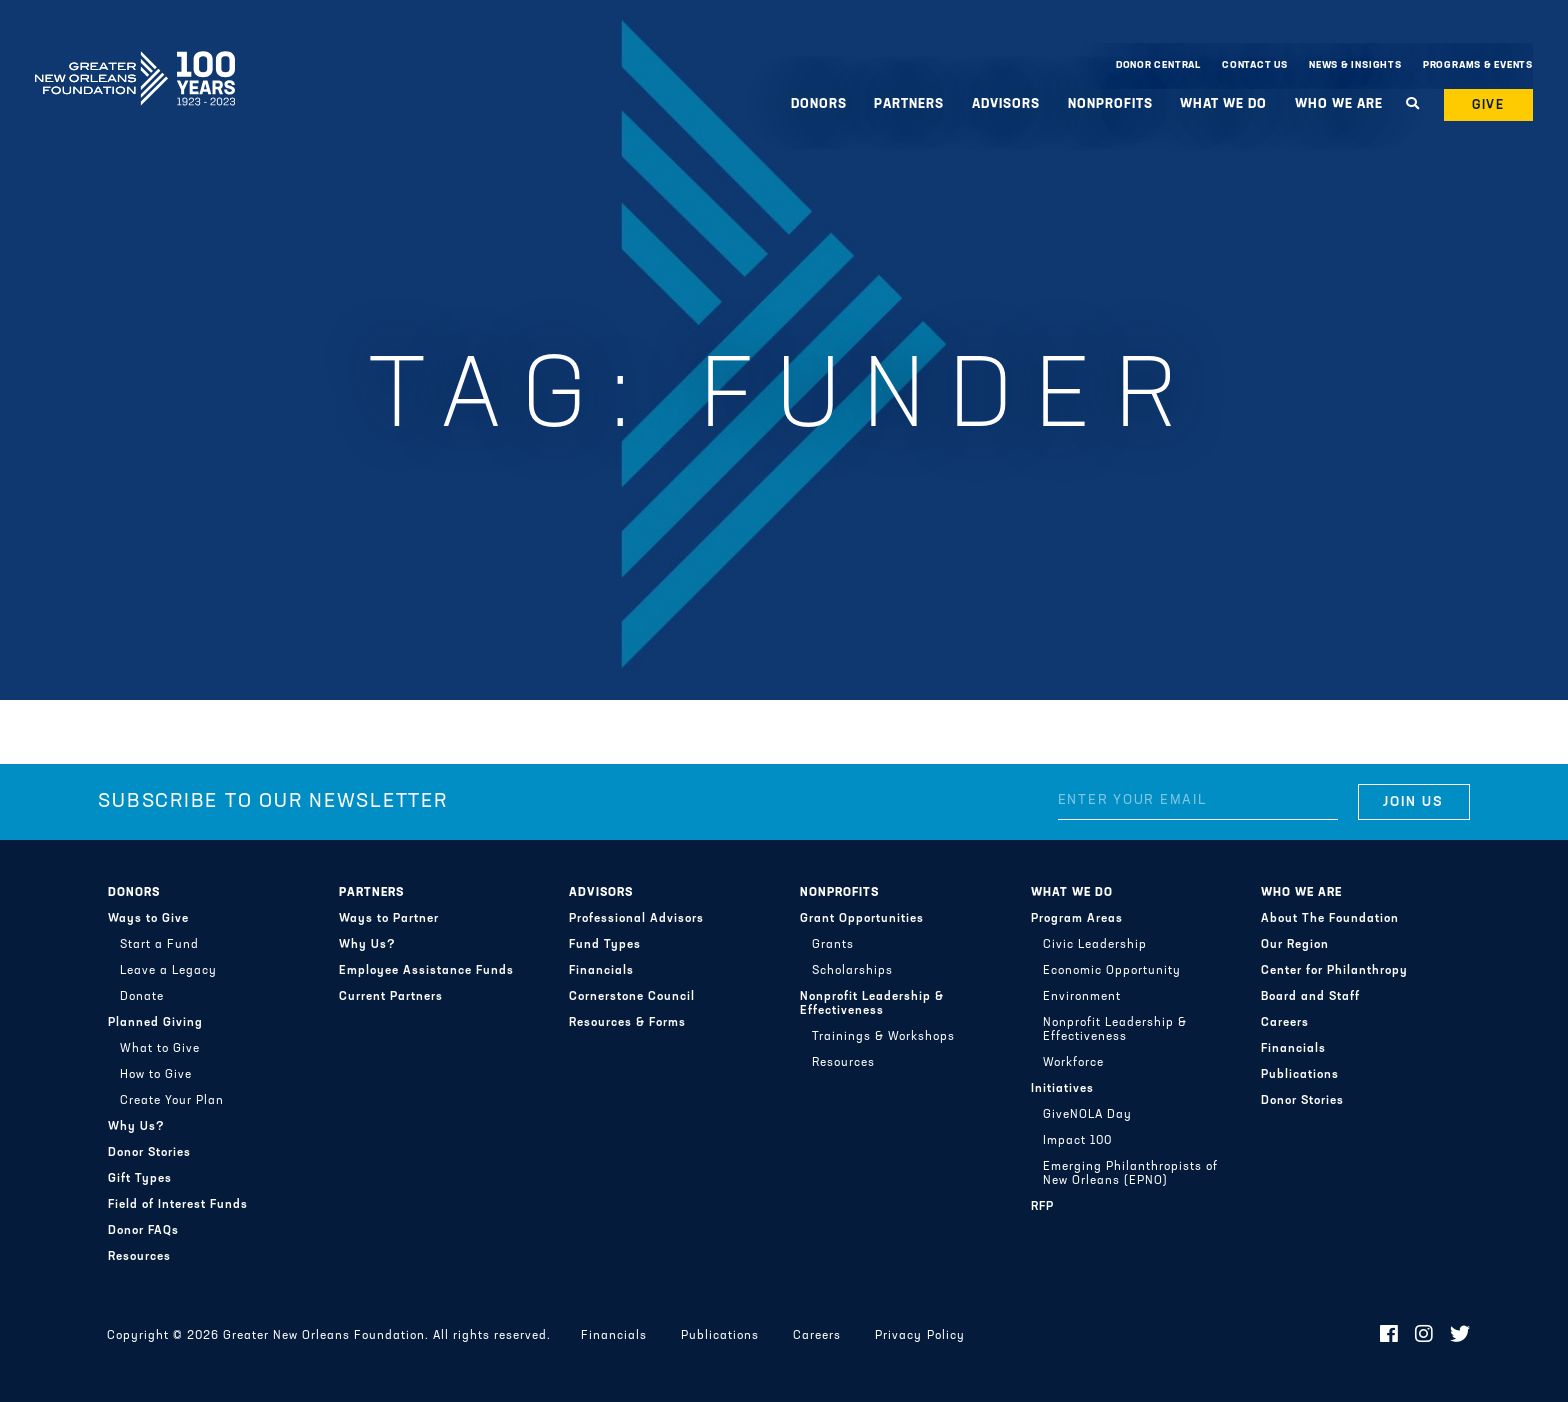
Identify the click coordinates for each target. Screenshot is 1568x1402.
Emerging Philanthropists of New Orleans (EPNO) (1130, 1174)
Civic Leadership (1095, 945)
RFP (1042, 1207)
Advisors (1006, 104)
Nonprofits (1110, 104)
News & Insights (1355, 65)
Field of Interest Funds (178, 1205)
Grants (833, 945)
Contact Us (1255, 65)
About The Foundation (1330, 919)
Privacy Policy (919, 1336)
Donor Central (1158, 65)
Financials (601, 971)
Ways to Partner (389, 919)
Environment (1082, 997)
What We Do (1223, 104)
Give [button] (1489, 105)
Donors (819, 104)
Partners (909, 104)
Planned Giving (155, 1023)
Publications (1300, 1075)
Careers (1285, 1023)
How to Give (156, 1075)
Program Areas (1077, 919)
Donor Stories (149, 1153)
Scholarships (852, 971)
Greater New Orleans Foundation (135, 61)
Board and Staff (1310, 997)
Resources (139, 1257)
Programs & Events (1478, 65)
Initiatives (1062, 1089)
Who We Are (1339, 104)
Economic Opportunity (1112, 971)
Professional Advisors (636, 919)
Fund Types (605, 945)
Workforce (1073, 1063)
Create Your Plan (172, 1101)
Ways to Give (148, 919)
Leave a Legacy (168, 971)
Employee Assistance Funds (426, 971)
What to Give (160, 1049)
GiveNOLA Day (1087, 1115)
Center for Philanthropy (1334, 971)
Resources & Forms (627, 1023)
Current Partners (391, 997)
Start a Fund (159, 945)
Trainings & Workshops (883, 1037)
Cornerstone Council (632, 997)
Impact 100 (1077, 1141)
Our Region (1295, 945)
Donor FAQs (143, 1231)
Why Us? (136, 1127)
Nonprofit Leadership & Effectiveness (872, 1004)
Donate (142, 997)
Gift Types (140, 1179)
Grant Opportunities (862, 919)
